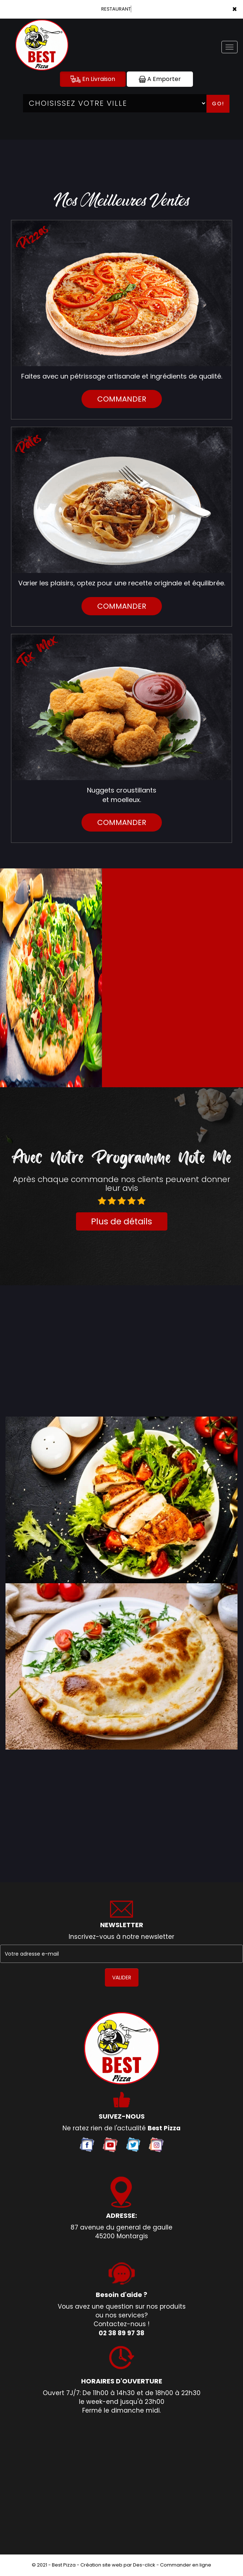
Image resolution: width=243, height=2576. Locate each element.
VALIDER (121, 1977)
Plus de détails (121, 1221)
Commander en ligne (185, 2564)
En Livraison (93, 79)
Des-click (144, 2564)
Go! (218, 103)
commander (121, 399)
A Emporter (160, 79)
